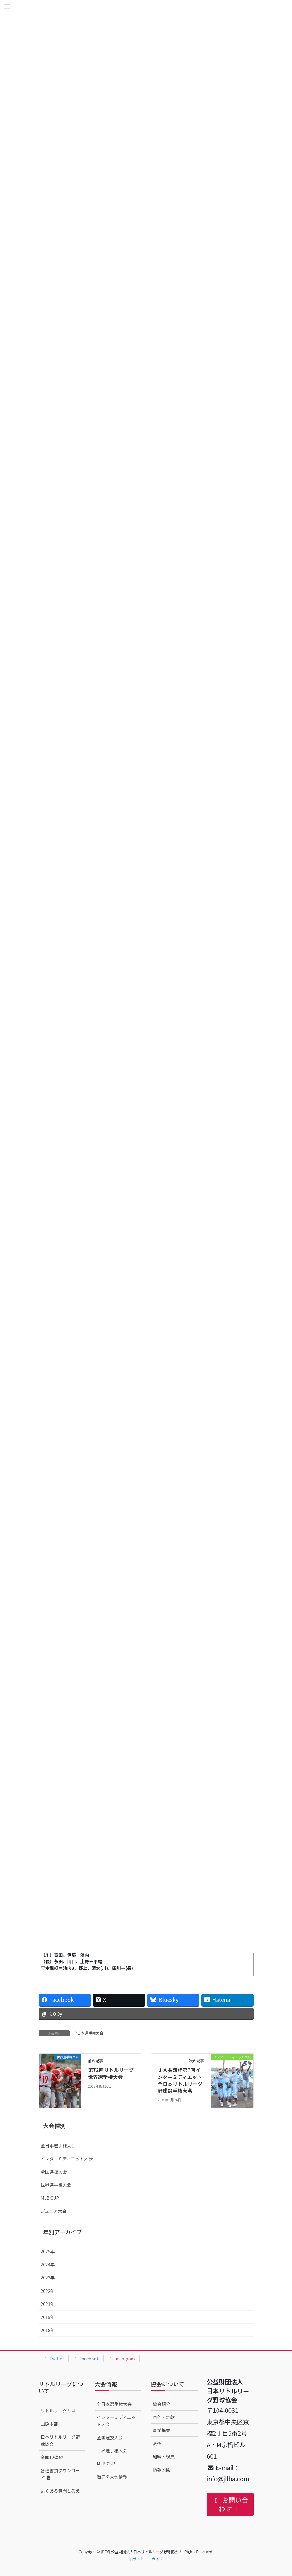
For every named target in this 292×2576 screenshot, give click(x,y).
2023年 (48, 2277)
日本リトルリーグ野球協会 (60, 2440)
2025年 (48, 2251)
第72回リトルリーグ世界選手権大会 (111, 2073)
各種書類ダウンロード (60, 2474)
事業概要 (161, 2430)
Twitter (53, 2358)
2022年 (48, 2291)
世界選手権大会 (56, 2185)
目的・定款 (164, 2417)
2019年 (48, 2317)
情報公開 (161, 2469)
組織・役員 (164, 2456)
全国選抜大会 (54, 2172)
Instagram (121, 2358)
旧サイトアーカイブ (146, 2558)
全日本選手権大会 (88, 2033)
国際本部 (49, 2424)
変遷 (157, 2443)
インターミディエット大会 (67, 2158)
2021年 (48, 2304)
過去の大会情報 (112, 2477)
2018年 (48, 2330)
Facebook (86, 2358)
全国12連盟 (52, 2457)
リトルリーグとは (58, 2410)
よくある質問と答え (60, 2491)
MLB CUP (50, 2198)
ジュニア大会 (54, 2211)
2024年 (48, 2264)
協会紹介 (161, 2404)
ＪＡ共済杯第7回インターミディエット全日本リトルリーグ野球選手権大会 (180, 2080)
